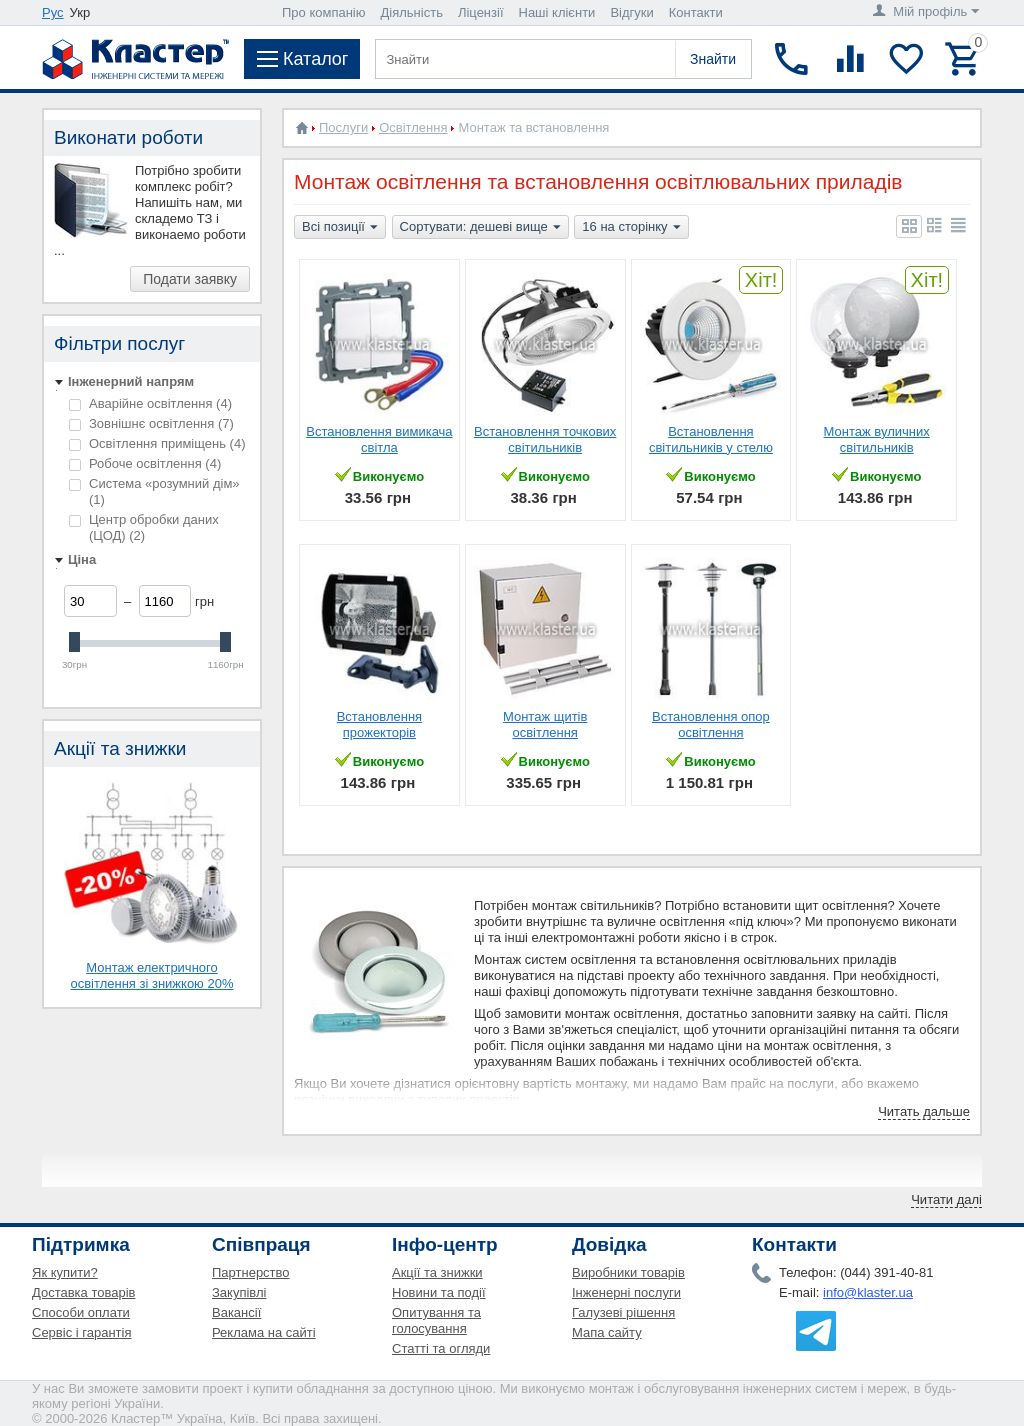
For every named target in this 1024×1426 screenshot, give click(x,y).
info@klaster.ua (868, 1292)
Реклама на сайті (264, 1332)
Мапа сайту (607, 1332)
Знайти (713, 59)
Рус (53, 12)
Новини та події (439, 1292)
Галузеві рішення (623, 1312)
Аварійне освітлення (150, 403)
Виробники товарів (628, 1272)
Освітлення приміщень (157, 443)
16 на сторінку (631, 228)
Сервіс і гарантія (81, 1332)
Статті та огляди (441, 1348)
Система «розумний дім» (154, 491)
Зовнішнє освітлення (151, 423)
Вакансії (236, 1312)
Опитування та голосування (436, 1320)
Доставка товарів (84, 1292)
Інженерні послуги (626, 1292)
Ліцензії (481, 12)
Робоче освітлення (145, 463)
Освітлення (413, 127)
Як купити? (65, 1272)
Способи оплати (81, 1312)
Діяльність (412, 12)
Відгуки (631, 12)
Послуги (343, 127)
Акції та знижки (437, 1272)
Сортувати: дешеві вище (480, 228)
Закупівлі (239, 1292)
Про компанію (324, 12)
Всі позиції (340, 228)
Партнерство (251, 1272)
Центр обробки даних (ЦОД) (144, 527)
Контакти (696, 12)
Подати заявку (190, 279)
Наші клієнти (557, 12)
